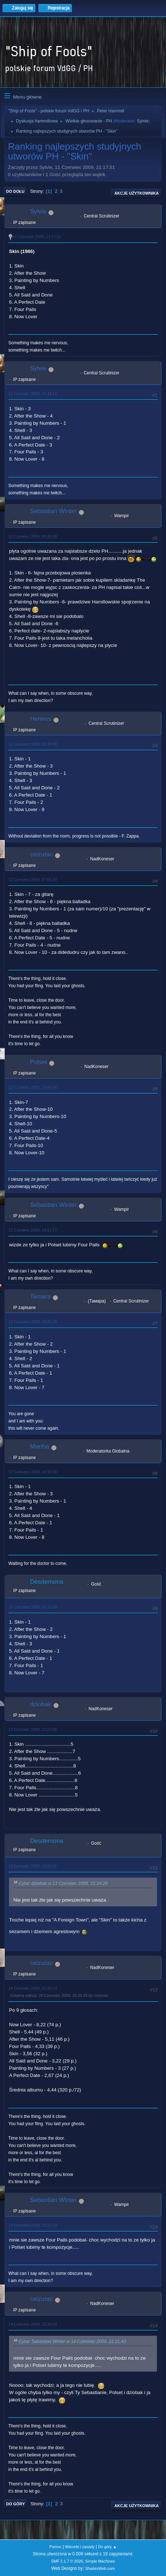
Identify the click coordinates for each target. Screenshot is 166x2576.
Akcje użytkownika (136, 193)
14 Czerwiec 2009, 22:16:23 (32, 1988)
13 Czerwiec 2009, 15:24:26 (32, 1729)
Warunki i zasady (80, 2546)
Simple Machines (100, 2561)
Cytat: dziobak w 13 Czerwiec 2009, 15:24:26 (63, 1883)
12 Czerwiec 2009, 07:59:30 (32, 879)
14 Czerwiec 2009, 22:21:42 (32, 2225)
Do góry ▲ (107, 2546)
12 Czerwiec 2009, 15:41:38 (32, 1322)
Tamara (40, 1296)
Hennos (40, 718)
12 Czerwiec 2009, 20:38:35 (32, 1472)
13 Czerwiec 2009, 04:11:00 (32, 1607)
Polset (38, 1062)
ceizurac (41, 854)
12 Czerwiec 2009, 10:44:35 (32, 1087)
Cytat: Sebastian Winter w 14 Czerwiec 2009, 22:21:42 (72, 2341)
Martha (39, 1446)
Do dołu (15, 191)
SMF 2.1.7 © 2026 (67, 2561)
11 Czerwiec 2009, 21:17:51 (37, 236)
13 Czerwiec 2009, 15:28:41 (32, 1866)
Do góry (15, 2504)
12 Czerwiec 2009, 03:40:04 (32, 744)
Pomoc (55, 2546)
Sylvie (143, 121)
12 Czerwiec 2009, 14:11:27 (32, 1230)
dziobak (40, 1704)
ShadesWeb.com (100, 2568)
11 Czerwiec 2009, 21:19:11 (32, 393)
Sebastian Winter (53, 511)
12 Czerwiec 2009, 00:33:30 (32, 536)
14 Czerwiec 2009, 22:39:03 (32, 2324)
